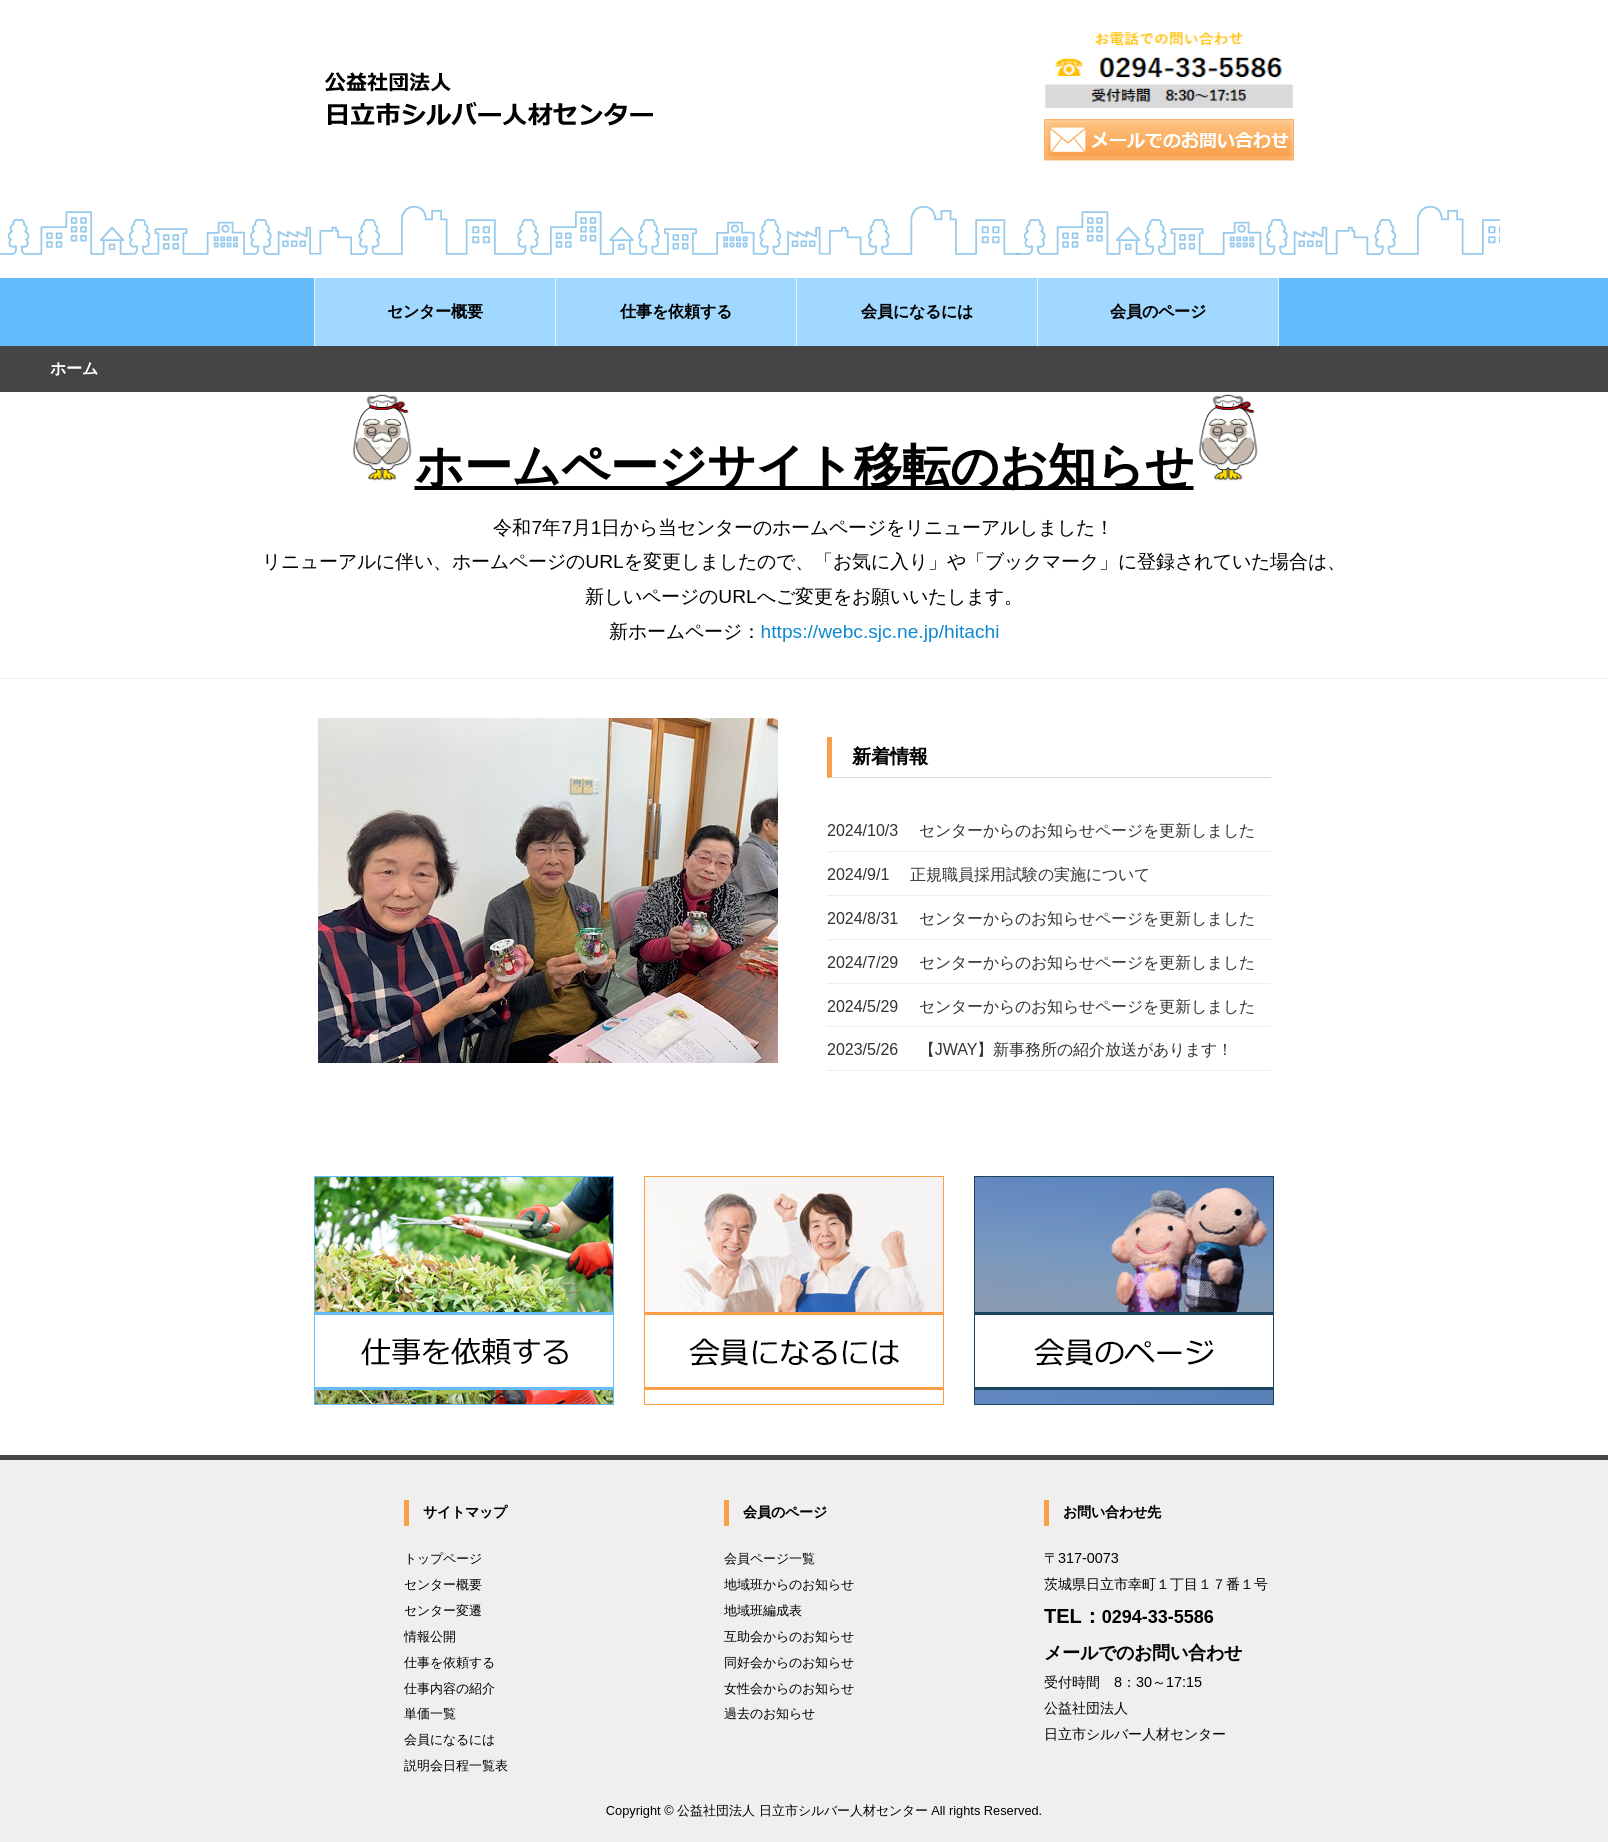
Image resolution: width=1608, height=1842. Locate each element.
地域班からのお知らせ (789, 1584)
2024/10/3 (1041, 830)
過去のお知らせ (769, 1713)
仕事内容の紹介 (449, 1688)
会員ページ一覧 (769, 1558)
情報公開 (430, 1636)
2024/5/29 (1041, 1006)
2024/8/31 (1041, 918)
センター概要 (443, 1584)
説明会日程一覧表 (456, 1765)
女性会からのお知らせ (789, 1688)
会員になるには (449, 1739)
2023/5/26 (1030, 1049)
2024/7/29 (1041, 962)
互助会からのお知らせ (789, 1636)
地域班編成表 (763, 1610)
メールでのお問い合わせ (1143, 1653)
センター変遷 (443, 1610)
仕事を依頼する (449, 1662)
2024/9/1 (988, 874)
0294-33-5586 (1158, 1617)
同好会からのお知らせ (789, 1662)
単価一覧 (430, 1713)
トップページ (443, 1558)
